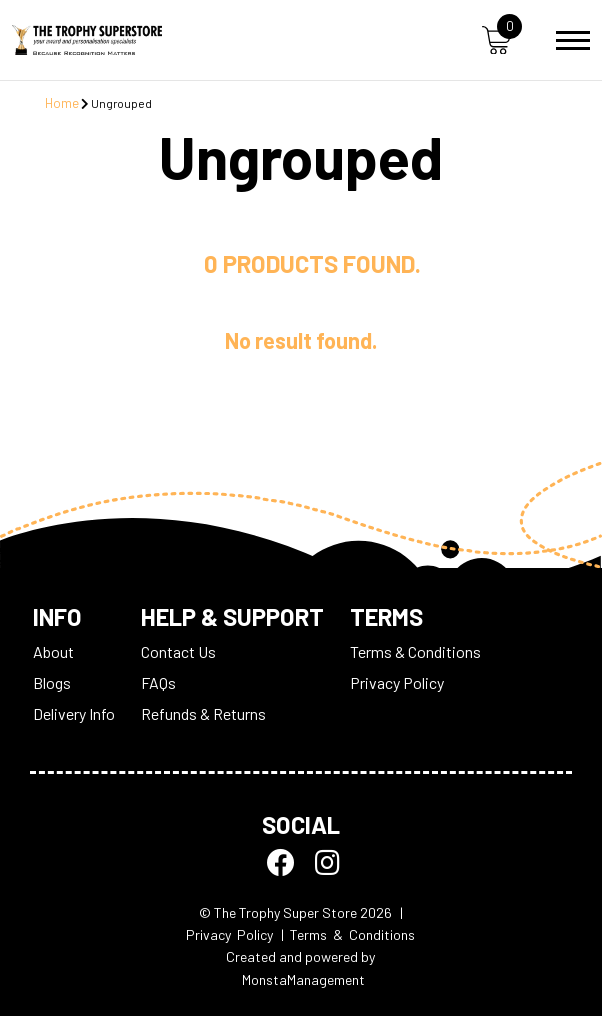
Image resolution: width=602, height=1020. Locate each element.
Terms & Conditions (415, 655)
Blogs (52, 686)
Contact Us (178, 655)
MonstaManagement (303, 982)
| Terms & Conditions (348, 937)
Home (62, 103)
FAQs (158, 686)
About (53, 655)
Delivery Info (74, 717)
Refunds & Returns (203, 717)
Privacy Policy (397, 686)
